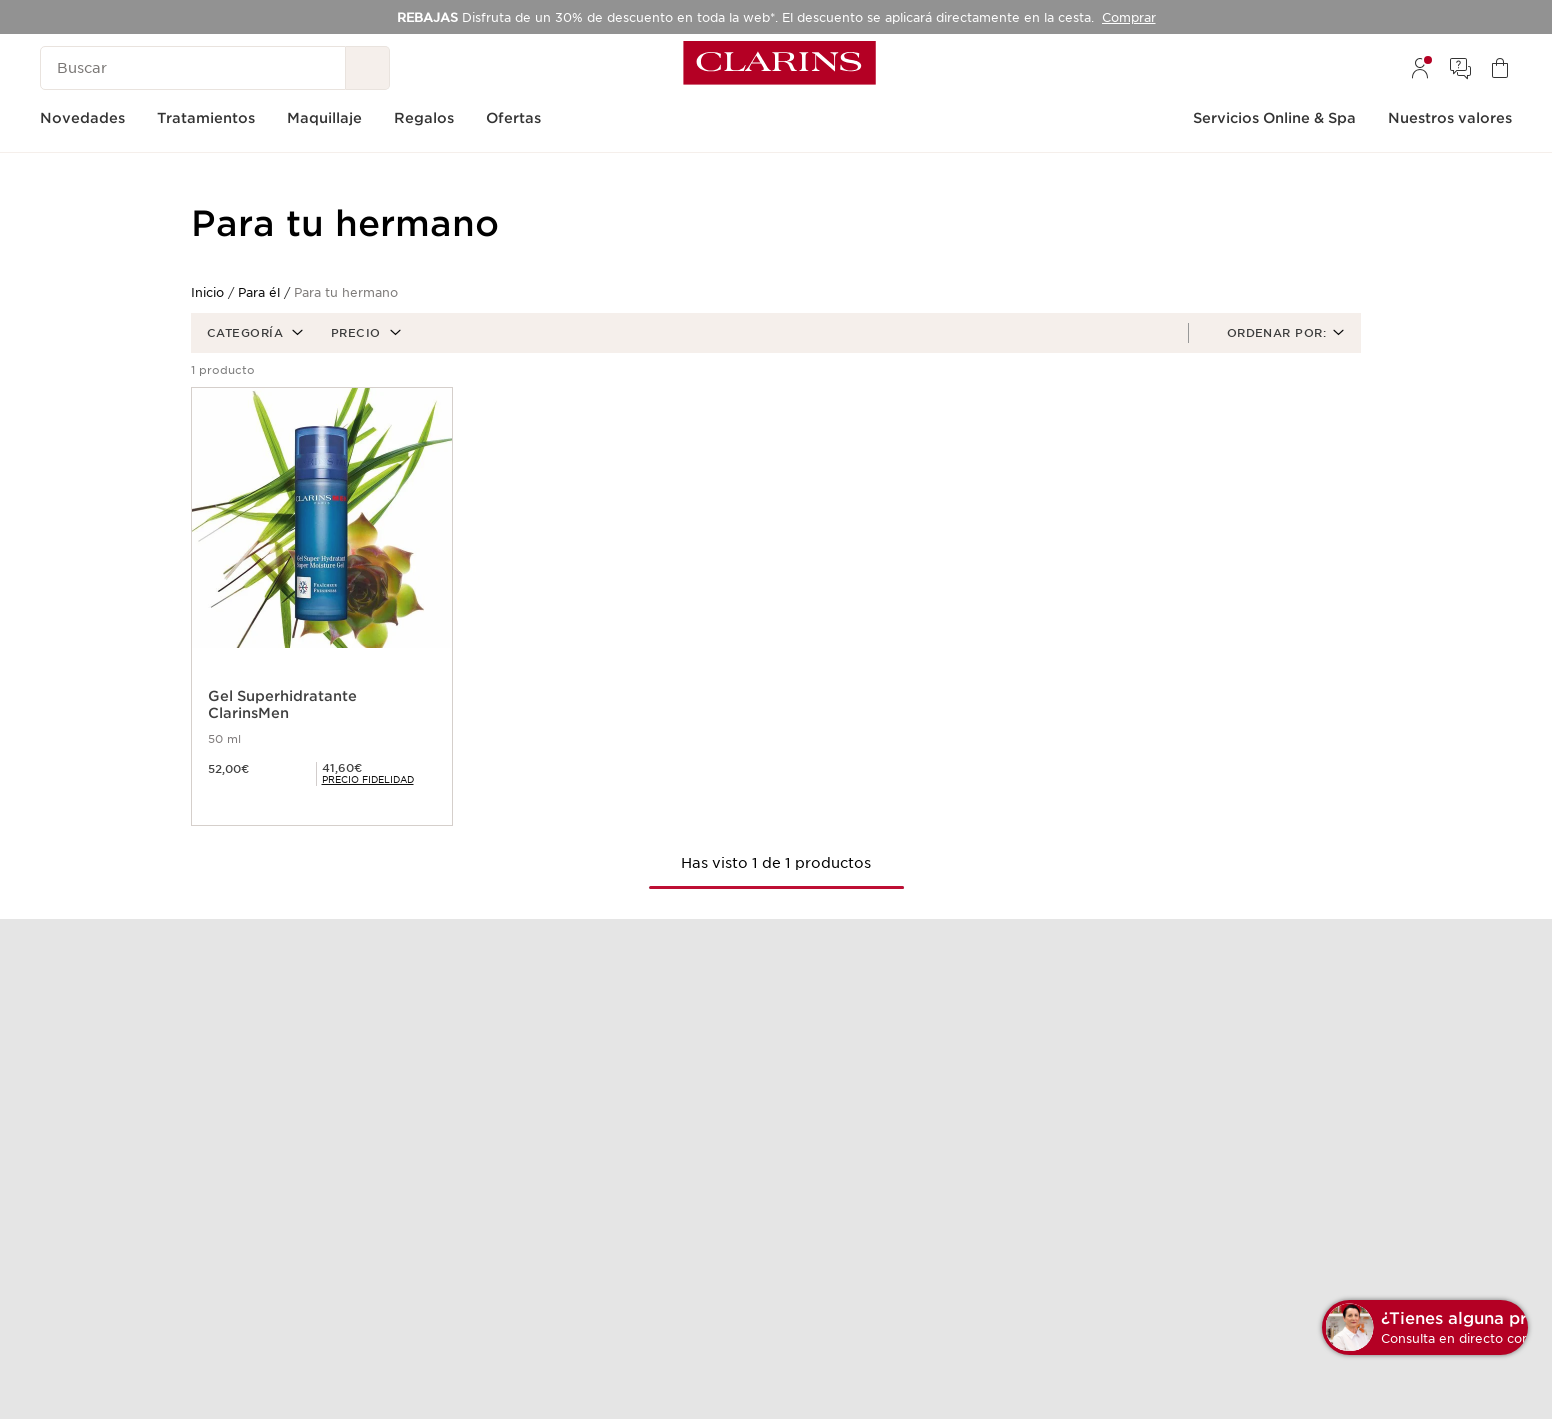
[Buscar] (193, 68)
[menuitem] (1420, 68)
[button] (253, 333)
